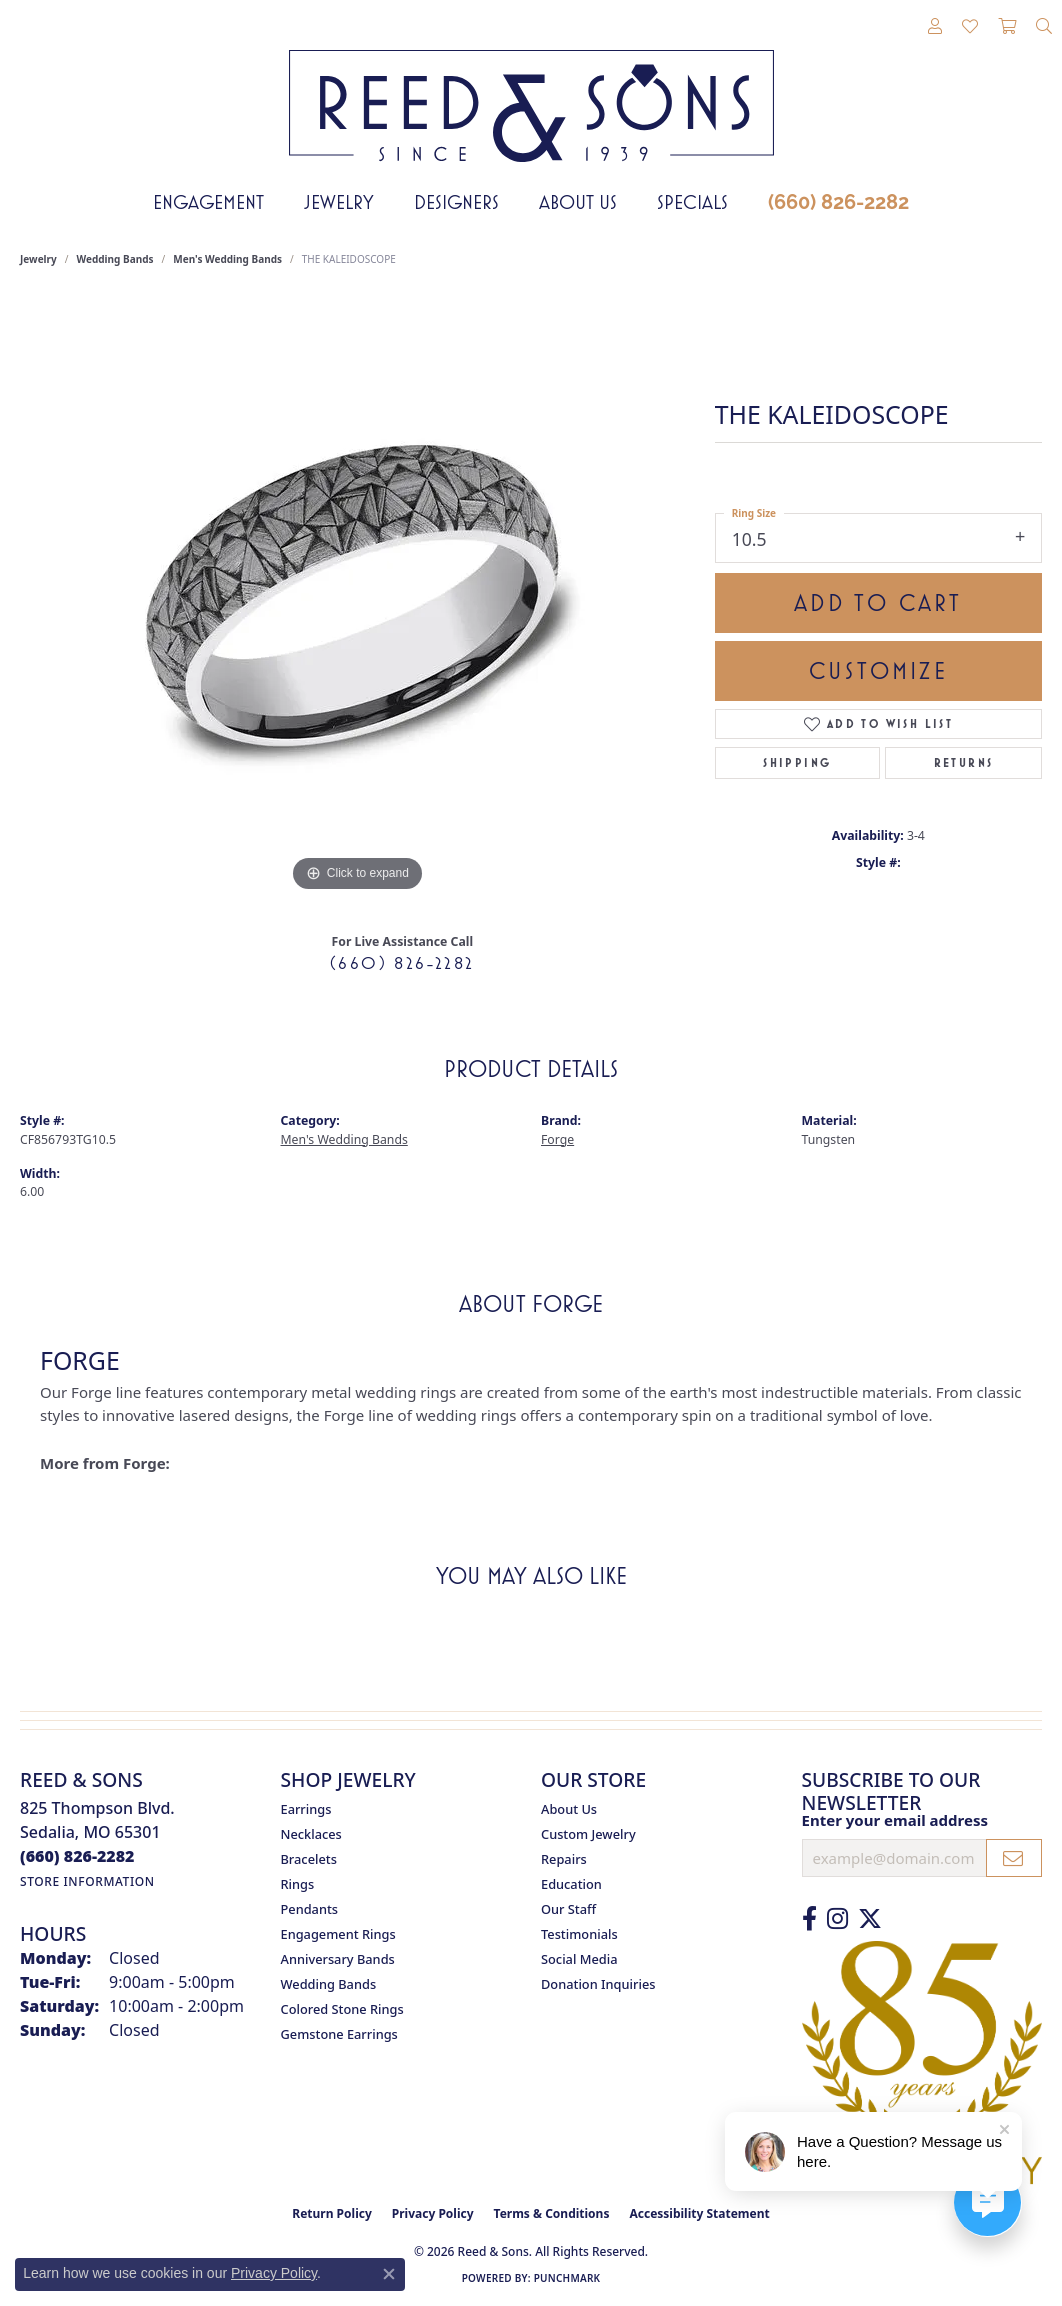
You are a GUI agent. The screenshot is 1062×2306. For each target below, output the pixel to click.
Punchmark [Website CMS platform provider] (567, 2278)
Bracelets (309, 1859)
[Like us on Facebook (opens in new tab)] (809, 1919)
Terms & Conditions (552, 2213)
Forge (557, 1139)
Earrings (306, 1809)
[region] (357, 597)
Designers (456, 202)
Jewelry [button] (339, 202)
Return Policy (332, 2213)
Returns (964, 763)
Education (571, 1884)
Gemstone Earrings (339, 2034)
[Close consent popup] (389, 2274)
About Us (578, 202)
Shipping (797, 763)
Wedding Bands (115, 259)
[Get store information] (87, 1881)
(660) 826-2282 (838, 202)
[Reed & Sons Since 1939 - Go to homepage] (531, 91)
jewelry (38, 259)
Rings (298, 1884)
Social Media (579, 1959)
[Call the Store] (77, 1856)
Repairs (564, 1859)
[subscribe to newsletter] (1014, 1858)
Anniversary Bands (338, 1959)
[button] (935, 27)
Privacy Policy (433, 2213)
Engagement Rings (338, 1934)
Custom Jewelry (588, 1834)
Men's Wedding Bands (227, 259)
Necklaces (311, 1834)
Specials (692, 202)
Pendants (310, 1909)
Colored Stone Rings (342, 2009)
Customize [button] (878, 671)
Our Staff (568, 1909)
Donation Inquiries (598, 1984)
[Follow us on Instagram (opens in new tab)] (837, 1919)
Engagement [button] (208, 202)
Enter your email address (895, 1820)
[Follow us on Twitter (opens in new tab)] (870, 1919)
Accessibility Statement (699, 2213)
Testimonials (579, 1934)
